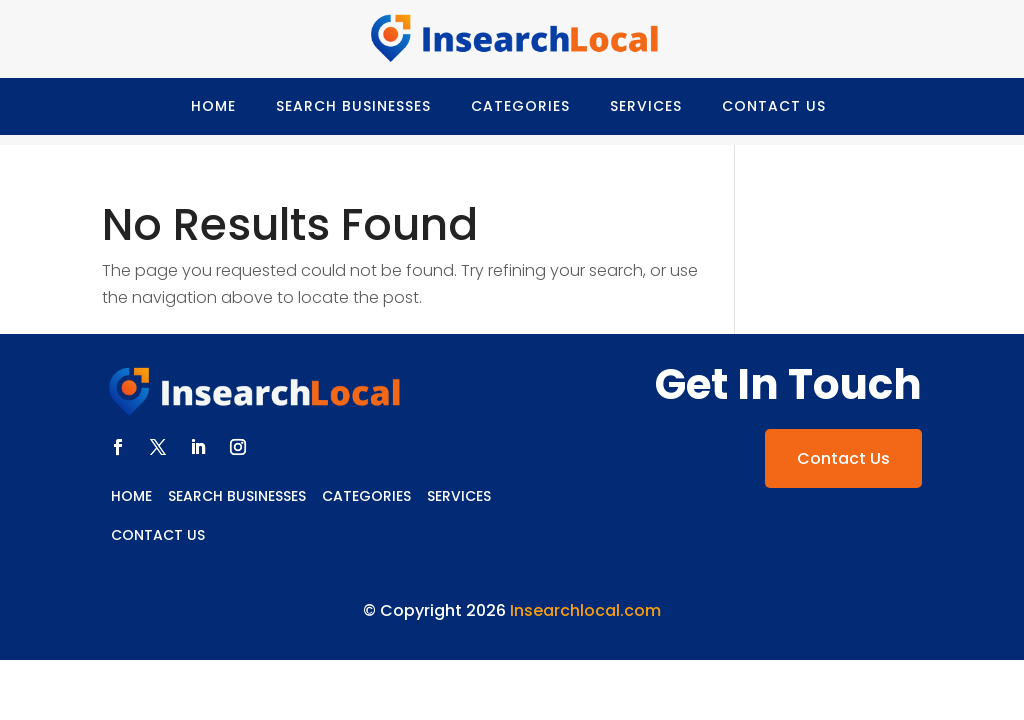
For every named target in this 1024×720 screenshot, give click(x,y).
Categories (520, 106)
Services (646, 106)
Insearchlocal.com (585, 610)
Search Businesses (353, 106)
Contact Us (774, 106)
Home (213, 106)
